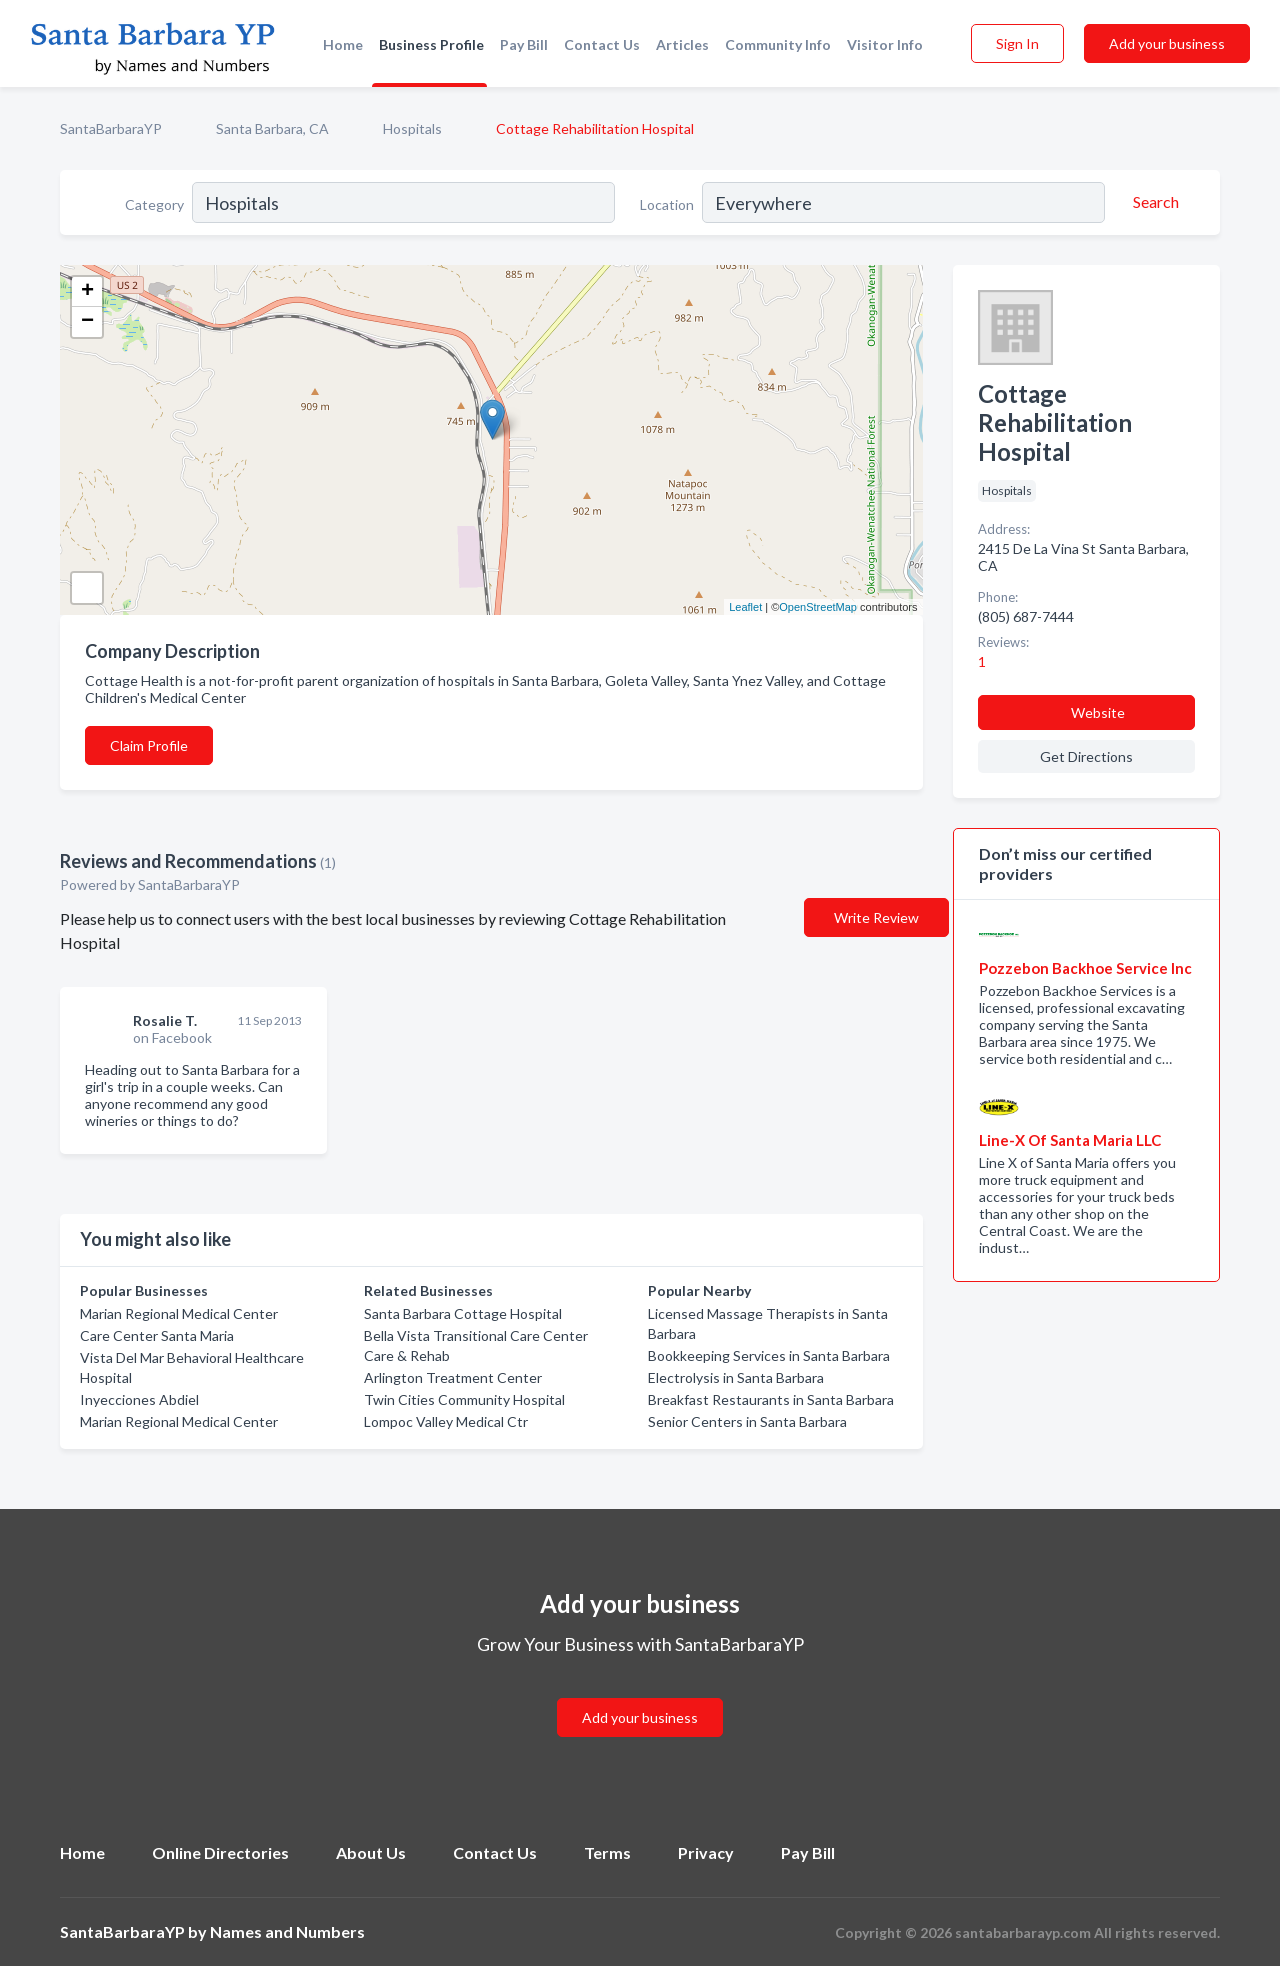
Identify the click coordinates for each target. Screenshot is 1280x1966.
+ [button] (87, 292)
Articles (682, 44)
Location (667, 204)
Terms (607, 1852)
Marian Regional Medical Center (179, 1313)
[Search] (1153, 202)
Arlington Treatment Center (453, 1377)
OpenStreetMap (818, 607)
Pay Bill (524, 44)
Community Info (778, 44)
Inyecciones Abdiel (139, 1399)
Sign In (1017, 43)
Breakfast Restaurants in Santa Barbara (771, 1399)
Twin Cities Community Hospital (464, 1399)
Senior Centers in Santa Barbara (747, 1421)
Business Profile (431, 44)
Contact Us (602, 44)
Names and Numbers (287, 1931)
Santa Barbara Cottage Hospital (463, 1313)
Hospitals (412, 128)
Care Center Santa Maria (157, 1335)
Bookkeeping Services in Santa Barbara (769, 1355)
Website (1098, 712)
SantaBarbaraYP (111, 128)
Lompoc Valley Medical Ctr (446, 1421)
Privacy (706, 1852)
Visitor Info (885, 44)
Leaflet (745, 607)
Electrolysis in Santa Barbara (736, 1377)
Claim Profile (149, 745)
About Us (371, 1852)
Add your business (1167, 43)
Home (343, 44)
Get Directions (1086, 756)
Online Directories (220, 1852)
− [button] (87, 322)
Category (154, 204)
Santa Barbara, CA (272, 128)
